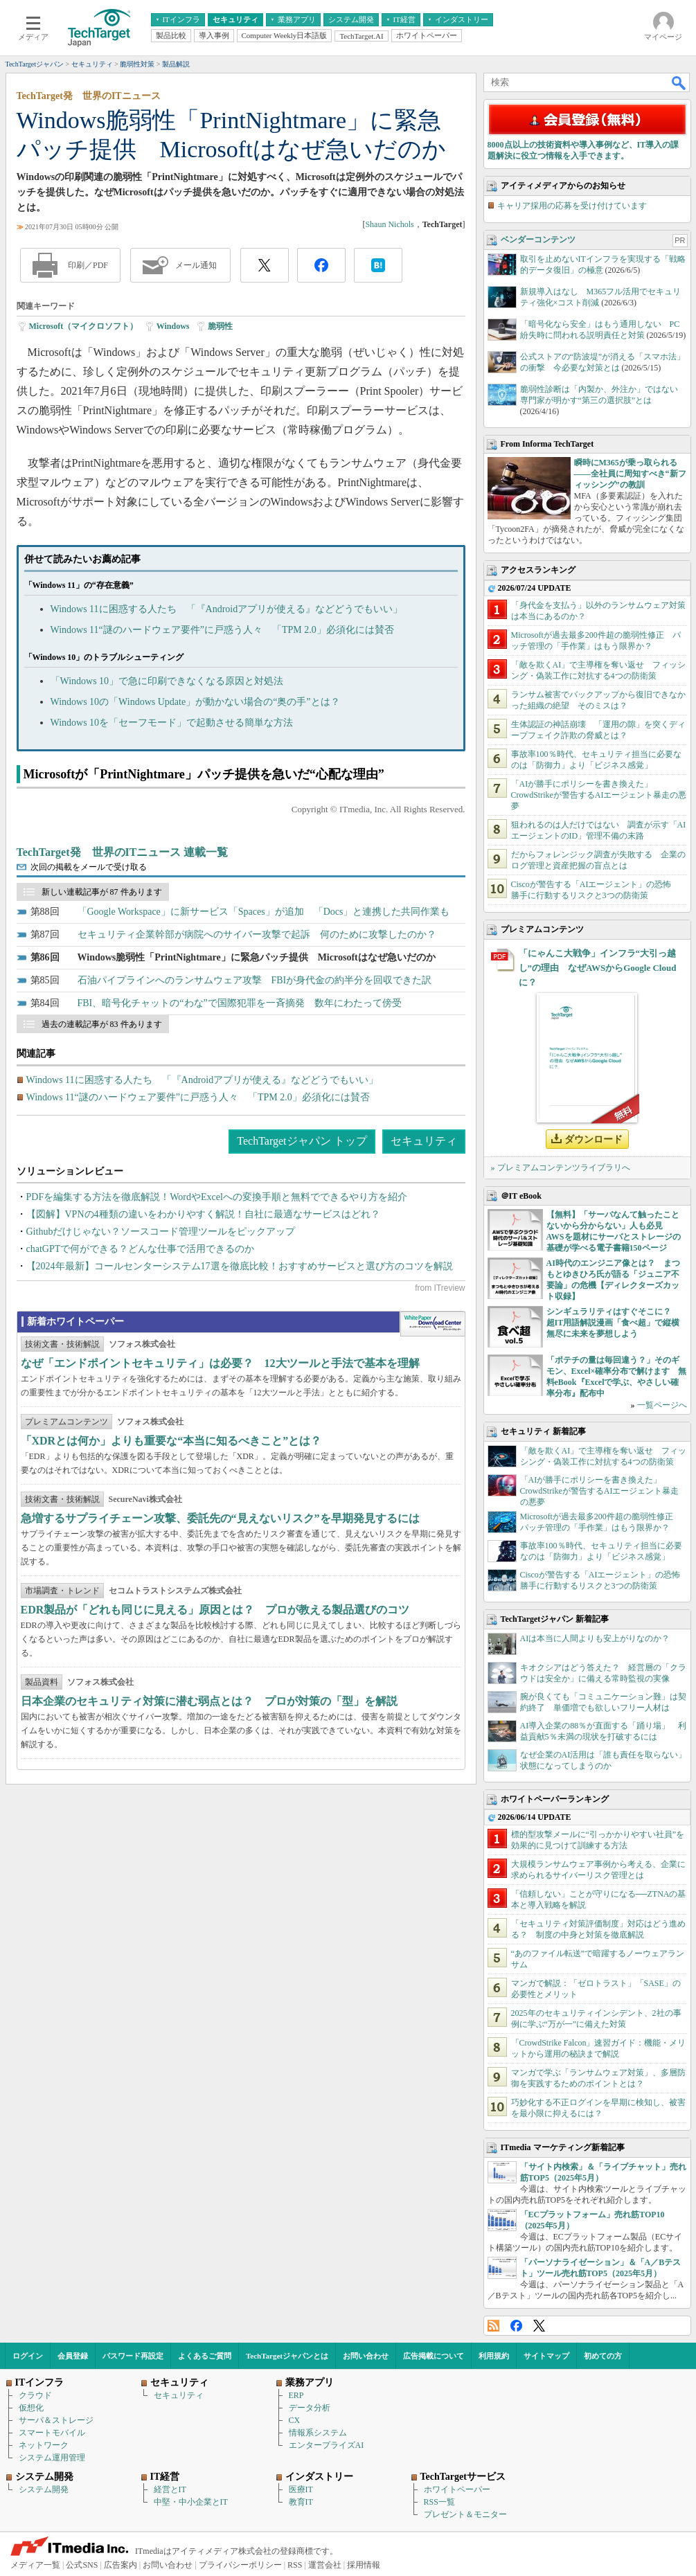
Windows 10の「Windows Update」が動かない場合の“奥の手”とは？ (195, 702)
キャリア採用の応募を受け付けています (572, 206)
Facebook (516, 2326)
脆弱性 (220, 326)
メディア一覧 (35, 2565)
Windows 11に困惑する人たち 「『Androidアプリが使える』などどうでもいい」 (227, 609)
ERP (296, 2395)
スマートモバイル (52, 2433)
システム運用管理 (52, 2457)
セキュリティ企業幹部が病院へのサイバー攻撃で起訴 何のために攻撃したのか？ (257, 934)
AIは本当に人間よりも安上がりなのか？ (595, 1638)
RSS (493, 2326)
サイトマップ (546, 2356)
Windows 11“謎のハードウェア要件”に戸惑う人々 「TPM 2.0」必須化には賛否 (222, 630)
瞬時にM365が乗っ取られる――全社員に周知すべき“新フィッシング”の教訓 (630, 474)
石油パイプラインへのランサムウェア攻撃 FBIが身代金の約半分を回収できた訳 (255, 980)
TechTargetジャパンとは (287, 2356)
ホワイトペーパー (457, 2489)
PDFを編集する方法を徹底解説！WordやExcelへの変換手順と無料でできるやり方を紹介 (216, 1197)
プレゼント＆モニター (465, 2514)
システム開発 (44, 2489)
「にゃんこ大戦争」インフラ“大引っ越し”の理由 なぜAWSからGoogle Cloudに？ (598, 967)
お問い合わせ (366, 2356)
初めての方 (603, 2356)
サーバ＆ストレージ (56, 2420)
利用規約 (494, 2356)
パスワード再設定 (132, 2356)
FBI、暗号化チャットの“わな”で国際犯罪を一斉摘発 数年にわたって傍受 (240, 1003)
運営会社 (324, 2565)
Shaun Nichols (389, 224)
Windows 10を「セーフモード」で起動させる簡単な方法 (172, 722)
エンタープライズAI (326, 2445)
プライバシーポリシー (240, 2565)
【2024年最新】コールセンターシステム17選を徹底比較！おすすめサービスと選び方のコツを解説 (239, 1266)
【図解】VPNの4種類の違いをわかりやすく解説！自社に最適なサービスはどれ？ (203, 1214)
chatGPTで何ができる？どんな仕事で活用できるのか (140, 1249)
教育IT (301, 2502)
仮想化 (31, 2408)
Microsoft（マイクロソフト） (84, 326)
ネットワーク (44, 2445)
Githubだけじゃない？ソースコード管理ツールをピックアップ (161, 1231)
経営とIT (170, 2489)
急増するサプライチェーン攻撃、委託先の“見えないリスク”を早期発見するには (220, 1518)
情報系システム (318, 2433)
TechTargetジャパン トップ (301, 1141)
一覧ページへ (662, 1405)
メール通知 (196, 265)
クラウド (35, 2395)
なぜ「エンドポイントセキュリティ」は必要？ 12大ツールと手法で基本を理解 (220, 1363)
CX (295, 2420)
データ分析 (309, 2408)
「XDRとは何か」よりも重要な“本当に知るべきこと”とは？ (171, 1441)
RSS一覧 (439, 2502)
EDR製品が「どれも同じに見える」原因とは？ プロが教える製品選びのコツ (215, 1610)
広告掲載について (433, 2356)
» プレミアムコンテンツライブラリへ (560, 1167)
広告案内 (120, 2565)
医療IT (301, 2489)
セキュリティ (424, 1141)
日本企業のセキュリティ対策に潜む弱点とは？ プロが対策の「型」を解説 (209, 1701)
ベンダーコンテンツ (538, 239)
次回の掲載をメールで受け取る (88, 867)
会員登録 (72, 2356)
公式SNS (82, 2565)
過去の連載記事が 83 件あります (102, 1024)
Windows (173, 326)
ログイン (27, 2356)
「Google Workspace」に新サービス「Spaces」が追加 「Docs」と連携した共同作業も (264, 911)
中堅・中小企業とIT (191, 2502)
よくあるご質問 (204, 2356)
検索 (679, 82)
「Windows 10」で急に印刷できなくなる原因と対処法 (167, 681)
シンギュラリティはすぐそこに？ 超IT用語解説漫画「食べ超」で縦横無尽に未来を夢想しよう (613, 1323)
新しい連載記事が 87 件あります (102, 892)
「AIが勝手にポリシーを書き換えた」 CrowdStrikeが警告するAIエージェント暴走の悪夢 (599, 795)
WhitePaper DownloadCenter (432, 1324)
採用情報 (363, 2565)
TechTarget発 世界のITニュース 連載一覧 (123, 852)
